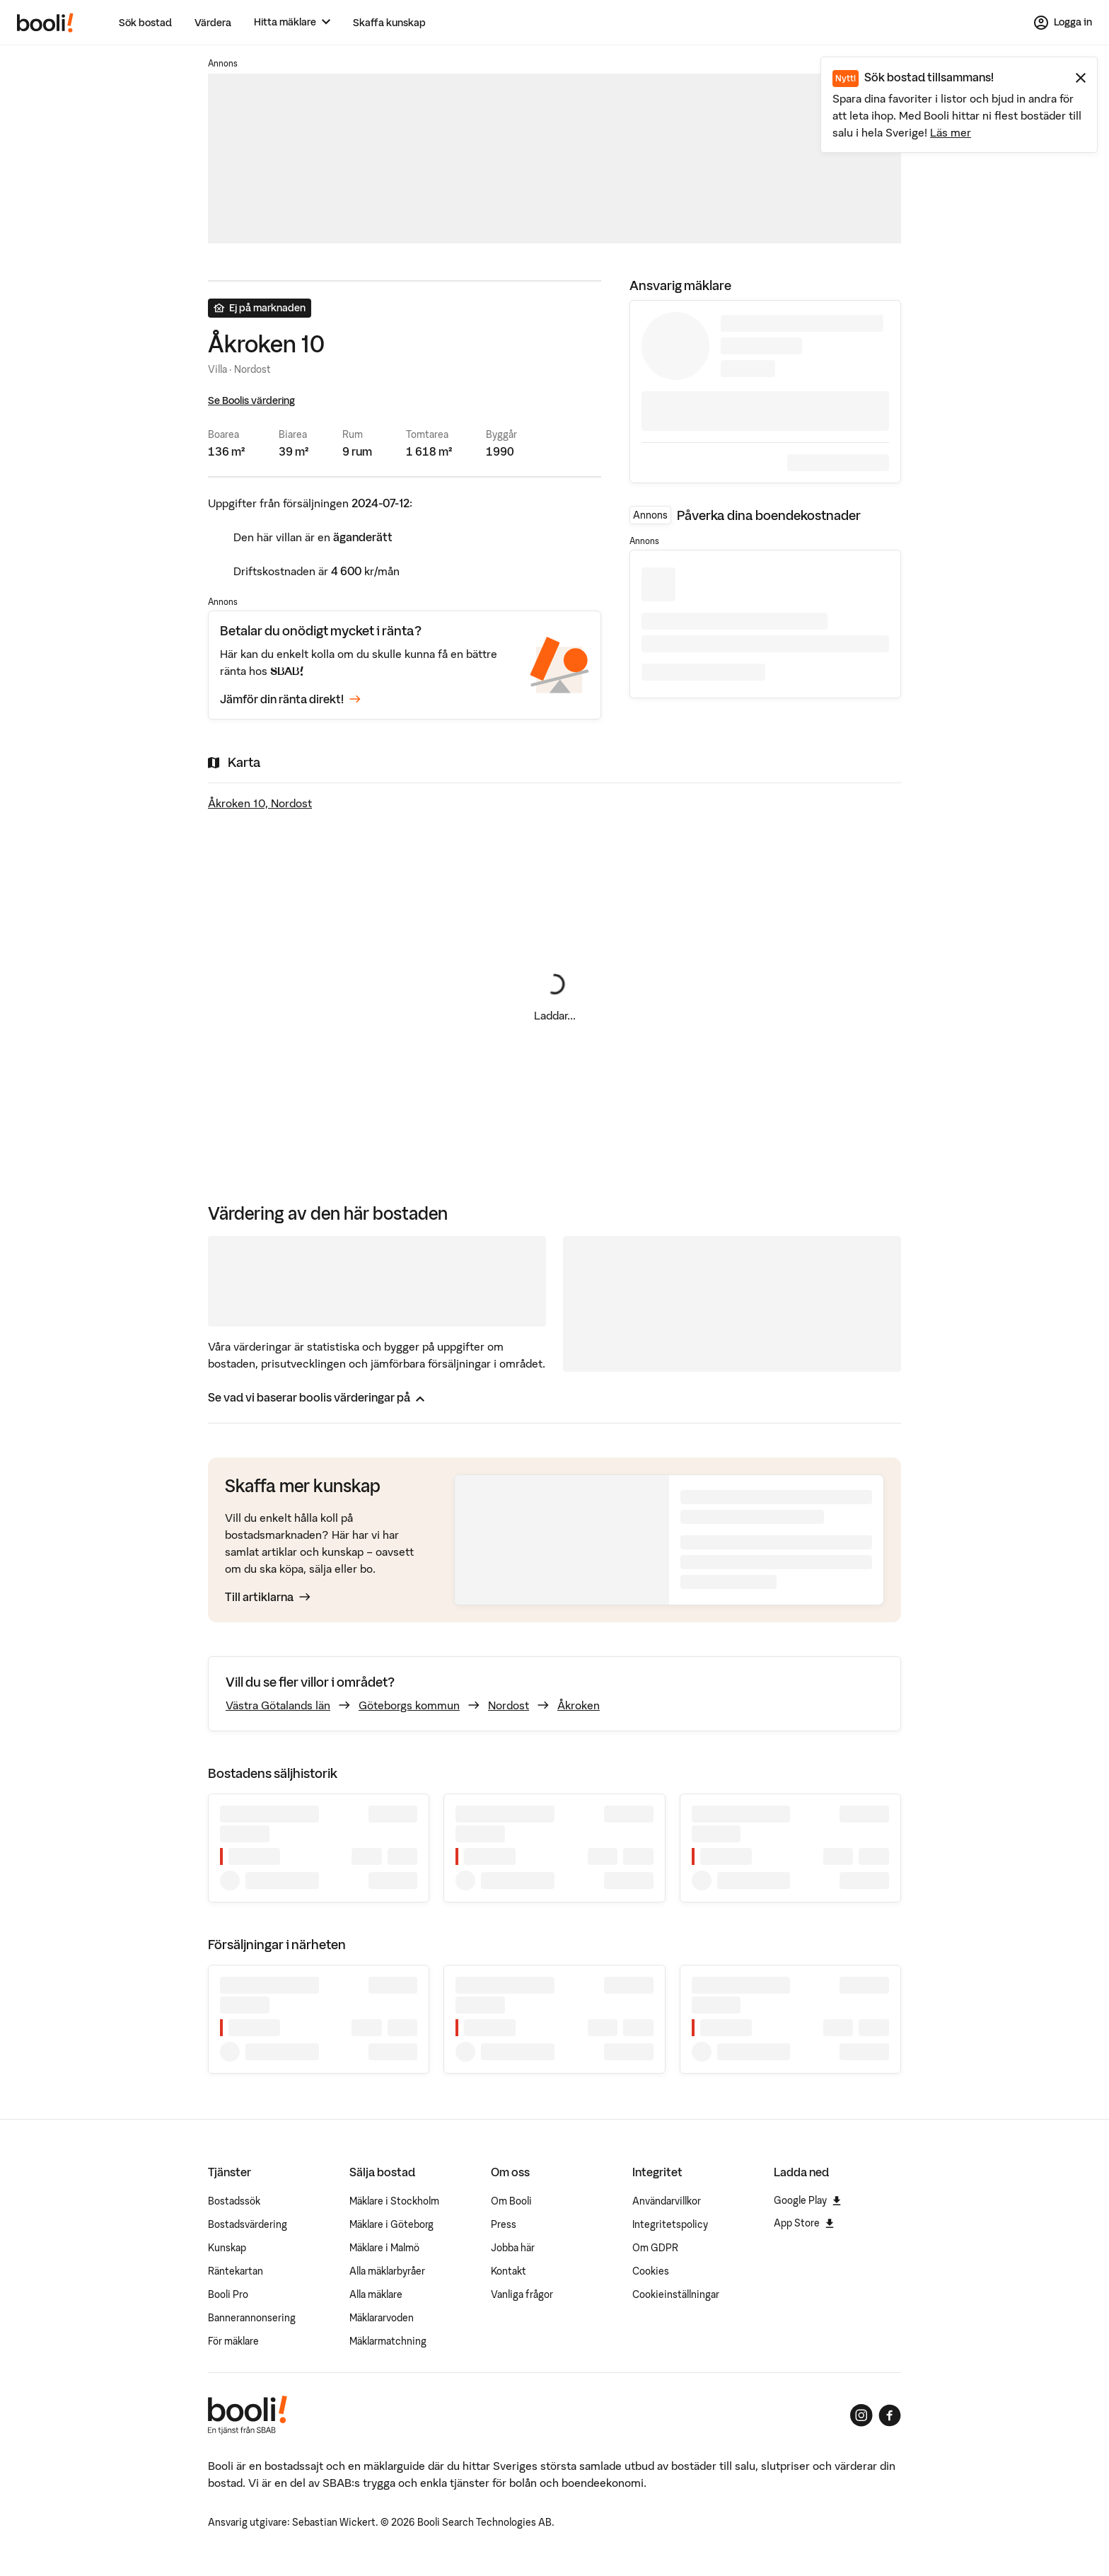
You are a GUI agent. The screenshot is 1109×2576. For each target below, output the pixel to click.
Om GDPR (655, 2247)
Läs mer (950, 132)
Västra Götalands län (278, 1705)
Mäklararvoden (381, 2317)
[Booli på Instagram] (861, 2415)
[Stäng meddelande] (1081, 78)
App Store (804, 2223)
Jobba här (513, 2247)
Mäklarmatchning (387, 2341)
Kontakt (508, 2271)
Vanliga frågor (522, 2294)
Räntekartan (235, 2271)
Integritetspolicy (670, 2224)
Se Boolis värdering (251, 400)
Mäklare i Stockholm (394, 2201)
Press (503, 2224)
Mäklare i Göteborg (391, 2224)
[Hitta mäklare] (292, 22)
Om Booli (511, 2201)
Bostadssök (234, 2201)
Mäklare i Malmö (384, 2247)
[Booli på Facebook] (889, 2415)
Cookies (650, 2271)
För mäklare (233, 2341)
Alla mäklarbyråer (387, 2271)
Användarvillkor (666, 2201)
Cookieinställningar (675, 2294)
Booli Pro (228, 2294)
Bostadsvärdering (247, 2224)
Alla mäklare (375, 2294)
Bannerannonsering (252, 2317)
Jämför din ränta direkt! (290, 700)
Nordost (508, 1705)
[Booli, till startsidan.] (45, 23)
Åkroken (578, 1705)
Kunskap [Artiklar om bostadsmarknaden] (227, 2247)
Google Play (807, 2200)
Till (267, 1596)
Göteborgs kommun (409, 1705)
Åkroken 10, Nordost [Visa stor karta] (260, 803)
